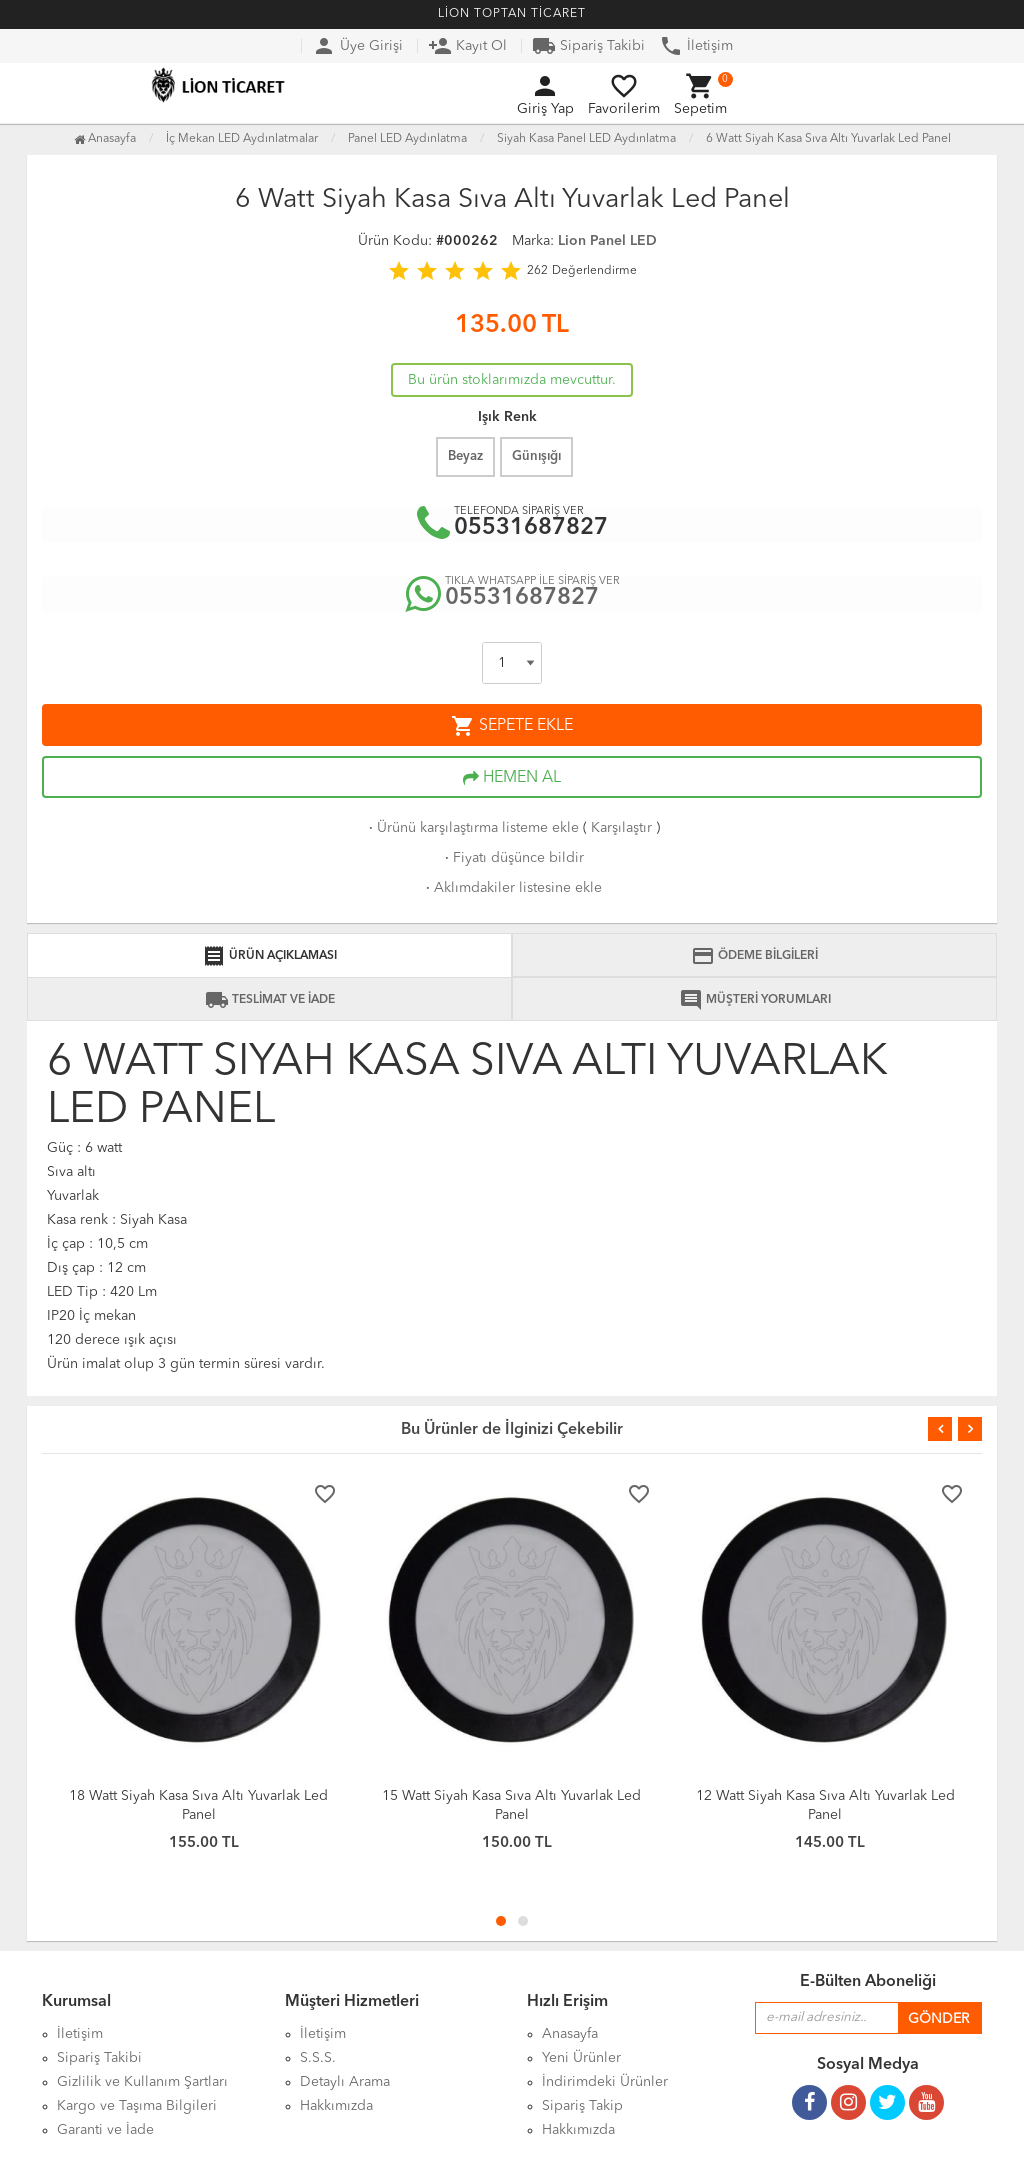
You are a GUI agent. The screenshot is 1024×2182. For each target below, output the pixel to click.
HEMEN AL (512, 778)
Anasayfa (105, 139)
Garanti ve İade (105, 2130)
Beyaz (465, 456)
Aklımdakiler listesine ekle (512, 888)
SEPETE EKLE (512, 726)
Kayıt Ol (467, 46)
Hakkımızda (578, 2130)
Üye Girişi (357, 46)
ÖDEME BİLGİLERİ (754, 956)
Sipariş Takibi (588, 46)
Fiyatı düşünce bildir (512, 858)
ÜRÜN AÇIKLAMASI (269, 956)
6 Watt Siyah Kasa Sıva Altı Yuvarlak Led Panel (828, 139)
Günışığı (536, 456)
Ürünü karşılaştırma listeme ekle (472, 828)
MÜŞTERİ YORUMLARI (755, 1000)
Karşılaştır (621, 828)
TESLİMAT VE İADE (270, 1000)
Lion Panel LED (607, 241)
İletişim (696, 46)
